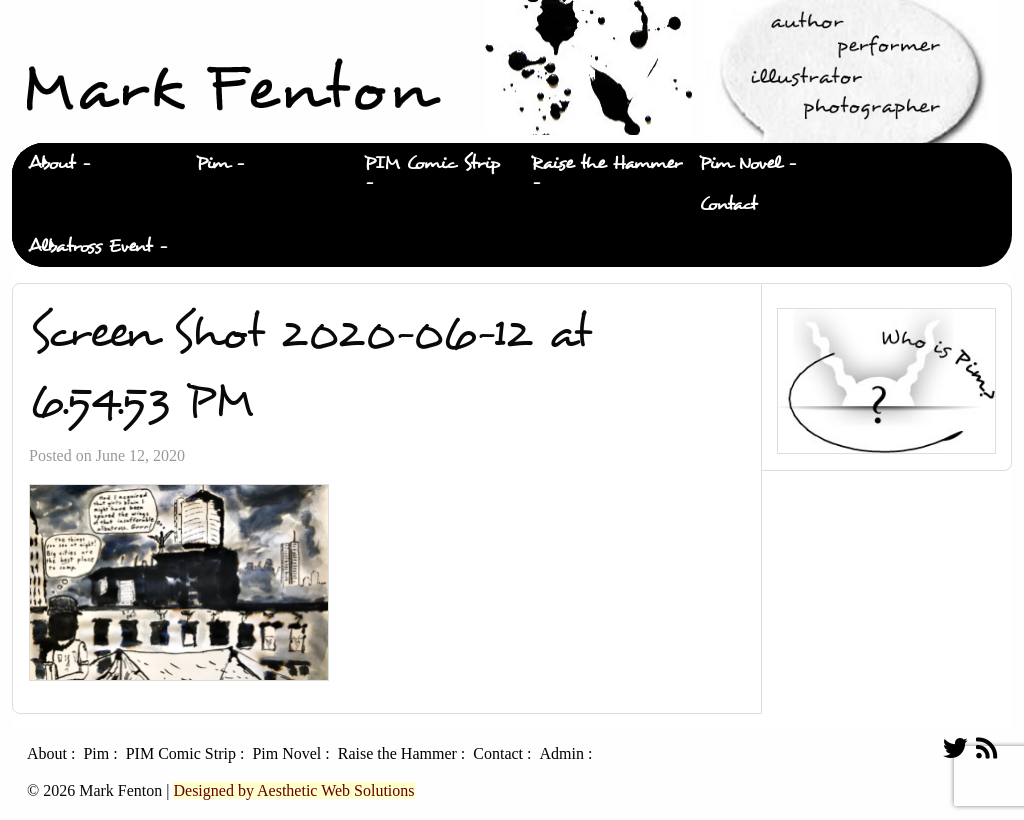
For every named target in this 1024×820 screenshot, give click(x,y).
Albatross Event (90, 246)
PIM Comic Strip (432, 163)
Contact (728, 204)
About (51, 163)
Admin (561, 754)
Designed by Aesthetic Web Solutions (293, 790)
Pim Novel (740, 163)
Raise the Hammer (606, 163)
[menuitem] (96, 164)
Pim (212, 163)
